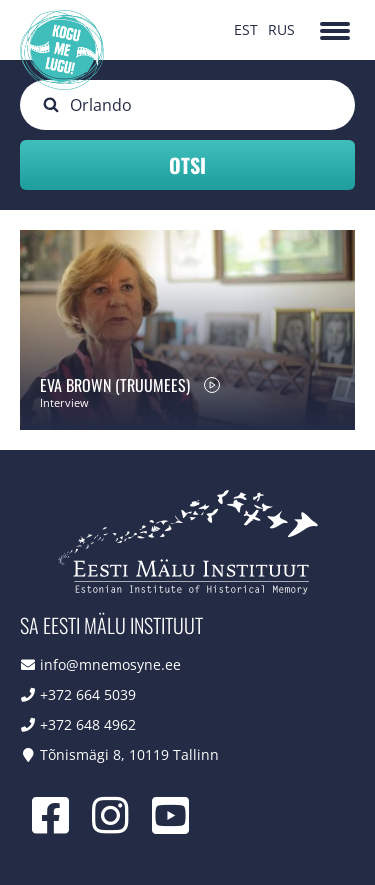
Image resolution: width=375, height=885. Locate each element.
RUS (281, 29)
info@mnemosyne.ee (110, 664)
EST (246, 29)
